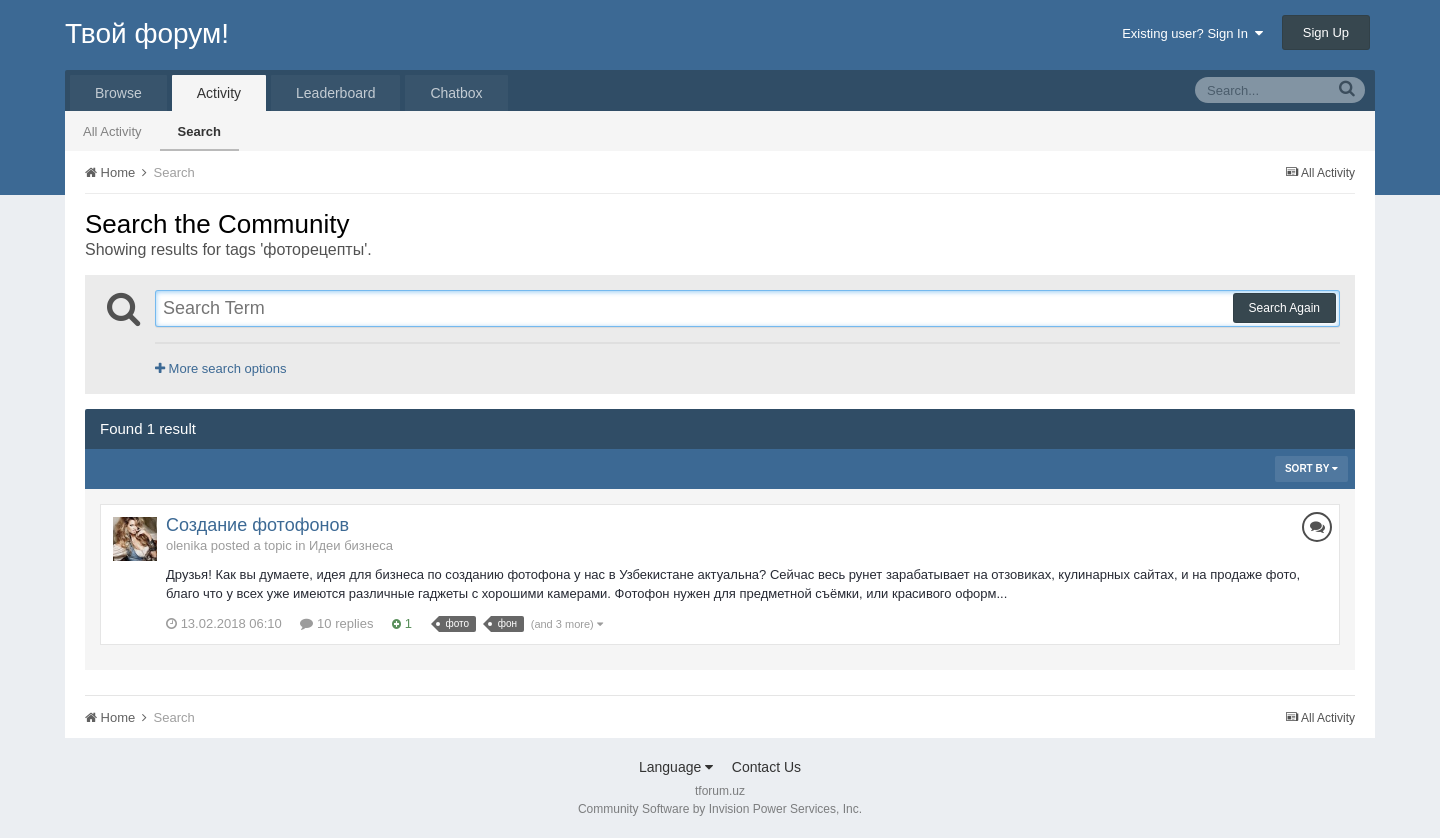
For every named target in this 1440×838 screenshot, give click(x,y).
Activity (219, 93)
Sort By (1311, 468)
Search (199, 131)
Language (676, 767)
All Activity (112, 131)
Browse (118, 93)
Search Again (1284, 308)
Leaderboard (335, 93)
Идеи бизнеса (351, 545)
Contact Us (766, 767)
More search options (220, 368)
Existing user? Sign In (1192, 33)
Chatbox (456, 93)
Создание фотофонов (257, 525)
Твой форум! (147, 33)
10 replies (336, 623)
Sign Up (1326, 32)
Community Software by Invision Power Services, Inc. (720, 809)
